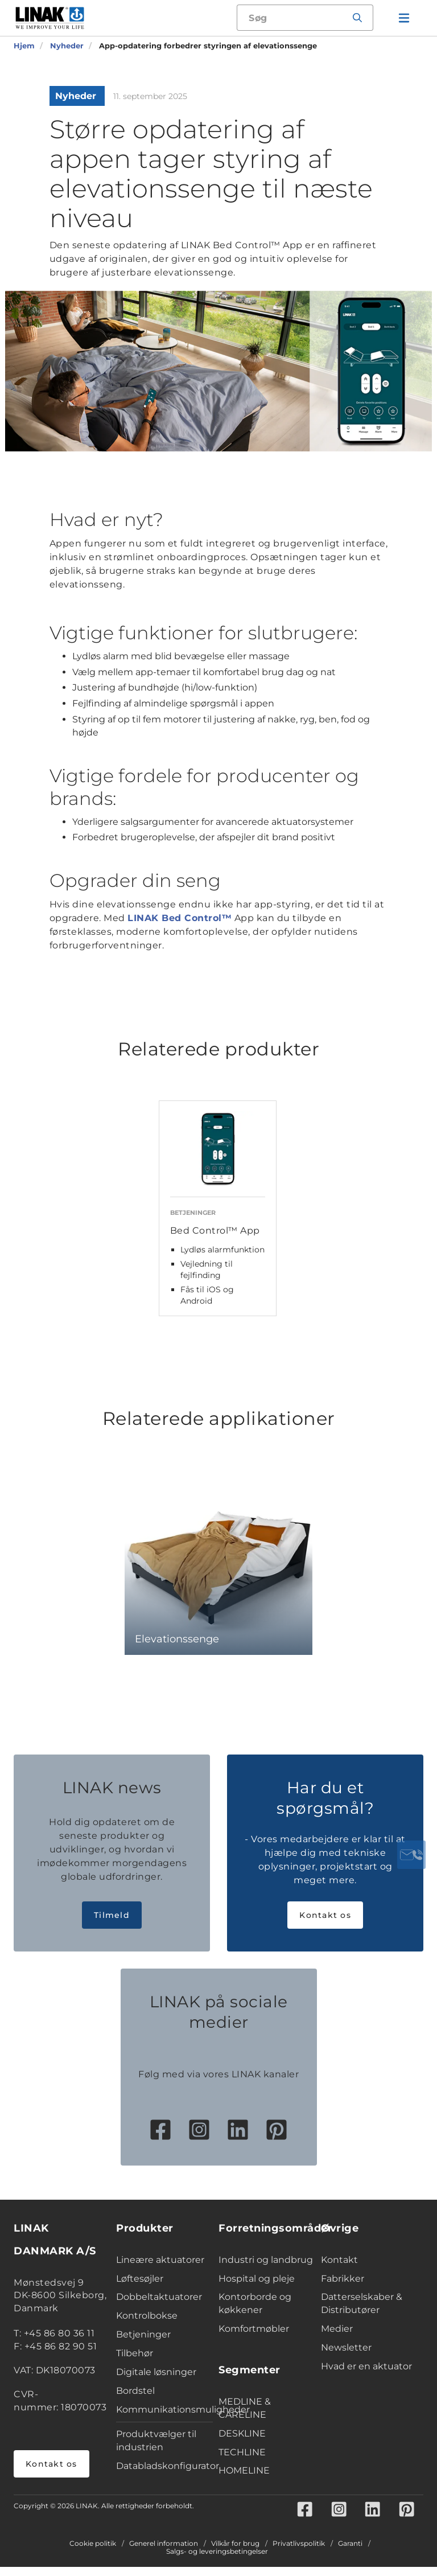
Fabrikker (342, 2287)
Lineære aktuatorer (160, 2268)
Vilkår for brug (235, 2553)
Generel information (163, 2553)
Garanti (350, 2553)
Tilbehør (134, 2362)
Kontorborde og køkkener (254, 2313)
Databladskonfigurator (164, 2475)
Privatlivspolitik (299, 2553)
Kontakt (339, 2268)
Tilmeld (112, 1924)
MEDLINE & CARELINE (244, 2417)
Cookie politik (92, 2553)
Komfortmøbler (253, 2337)
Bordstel (135, 2399)
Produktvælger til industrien (156, 2450)
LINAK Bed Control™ (179, 918)
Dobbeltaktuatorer (159, 2306)
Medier (337, 2337)
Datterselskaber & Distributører (361, 2313)
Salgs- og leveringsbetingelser (217, 2561)
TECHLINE (242, 2461)
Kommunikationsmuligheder (164, 2418)
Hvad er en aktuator (366, 2375)
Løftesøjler (139, 2287)
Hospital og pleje (256, 2287)
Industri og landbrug (265, 2268)
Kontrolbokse (147, 2324)
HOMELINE (244, 2479)
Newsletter (346, 2356)
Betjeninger (143, 2343)
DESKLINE (242, 2442)
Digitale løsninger (156, 2381)
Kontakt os (325, 1924)
